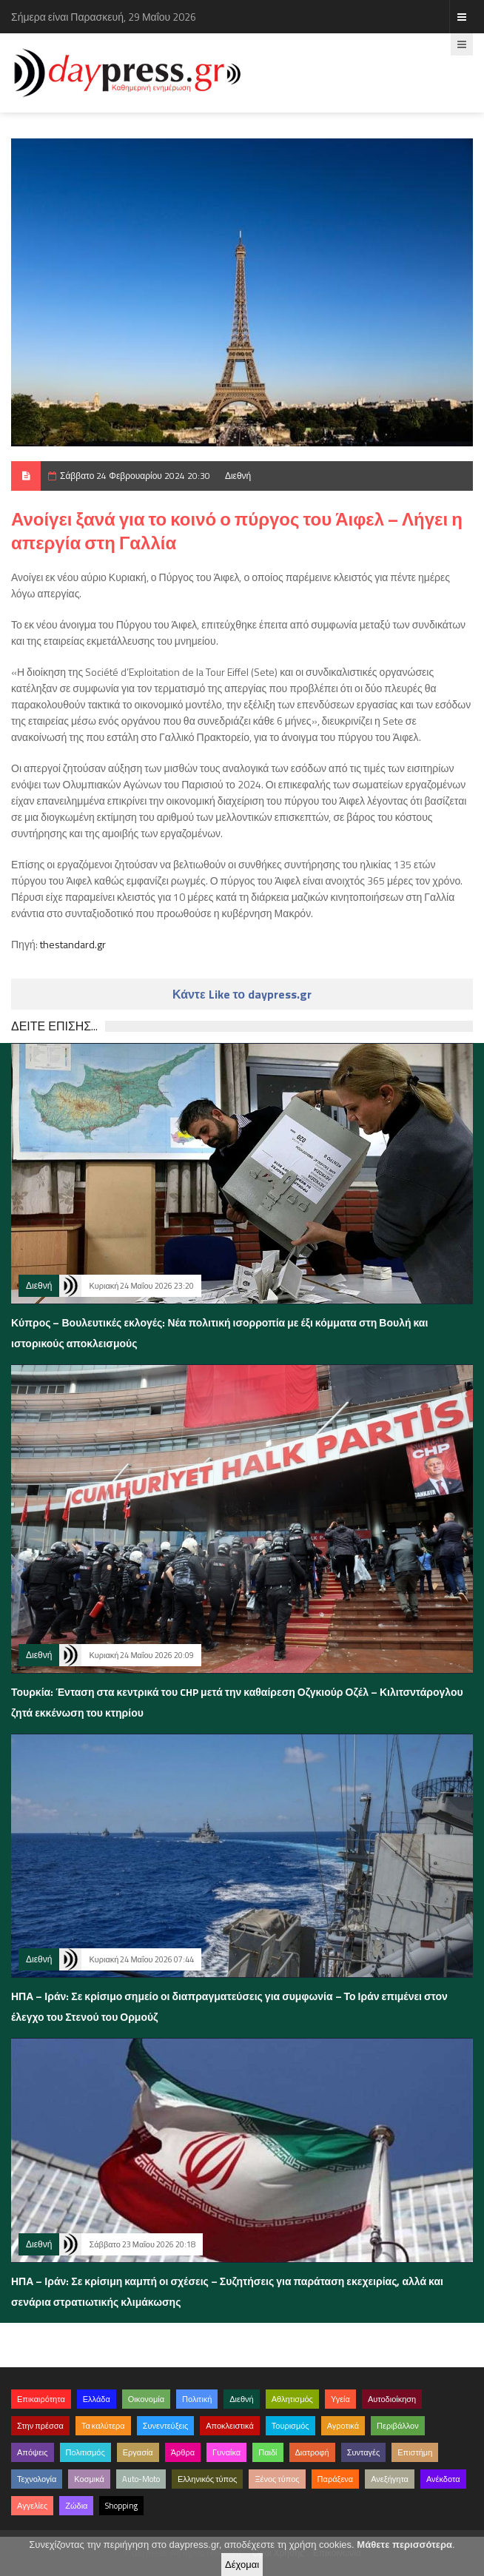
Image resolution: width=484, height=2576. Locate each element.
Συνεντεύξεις (166, 2426)
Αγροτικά (343, 2426)
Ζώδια (76, 2506)
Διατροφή (312, 2452)
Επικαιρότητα (41, 2399)
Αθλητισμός (292, 2399)
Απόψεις (32, 2452)
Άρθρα (183, 2452)
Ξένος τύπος (277, 2479)
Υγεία (340, 2399)
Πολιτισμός (85, 2452)
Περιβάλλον (398, 2426)
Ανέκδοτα (443, 2479)
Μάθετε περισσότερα (404, 2544)
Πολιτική (197, 2399)
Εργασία (138, 2452)
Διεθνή (238, 476)
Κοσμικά (89, 2479)
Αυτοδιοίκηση (392, 2399)
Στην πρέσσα (40, 2426)
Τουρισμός (290, 2426)
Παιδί (267, 2452)
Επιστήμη (414, 2452)
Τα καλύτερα (103, 2426)
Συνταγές (363, 2452)
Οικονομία (146, 2399)
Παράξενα (335, 2479)
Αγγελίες (32, 2506)
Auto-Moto (141, 2479)
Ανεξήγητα (390, 2479)
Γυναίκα (226, 2452)
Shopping (121, 2506)
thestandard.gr (73, 944)
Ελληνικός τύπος (207, 2479)
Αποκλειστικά (230, 2426)
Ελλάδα (96, 2399)
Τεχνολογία (36, 2479)
